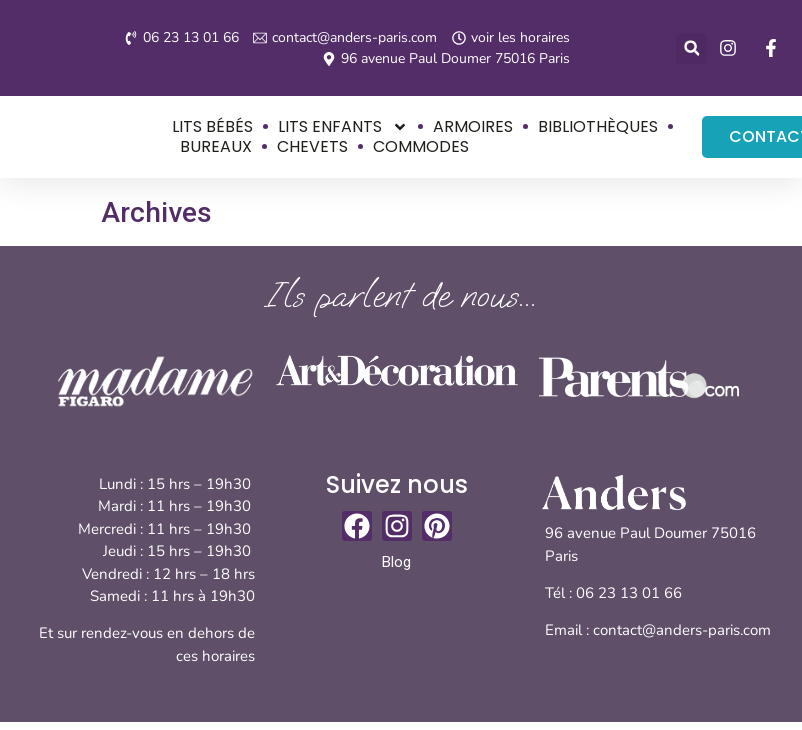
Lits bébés (211, 126)
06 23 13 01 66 (631, 593)
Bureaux (215, 146)
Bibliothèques (597, 126)
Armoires (472, 126)
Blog (396, 562)
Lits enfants (342, 126)
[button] (691, 48)
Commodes (420, 146)
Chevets (311, 146)
